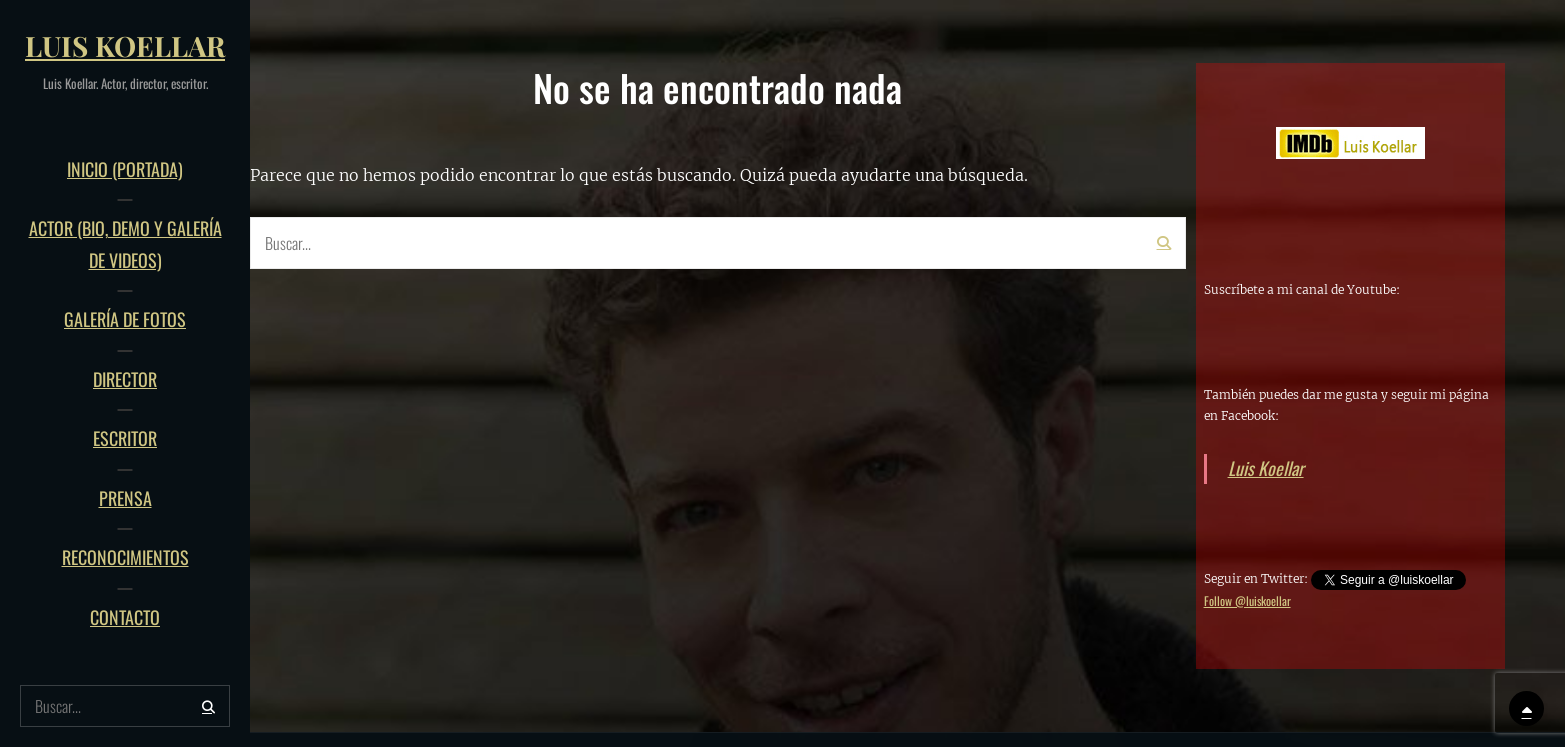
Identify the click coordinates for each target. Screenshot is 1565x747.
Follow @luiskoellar (1247, 600)
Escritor (125, 438)
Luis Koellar (125, 45)
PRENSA (125, 498)
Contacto (125, 617)
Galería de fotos (125, 319)
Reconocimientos (125, 557)
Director (125, 379)
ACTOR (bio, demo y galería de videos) (125, 244)
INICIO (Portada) (125, 169)
